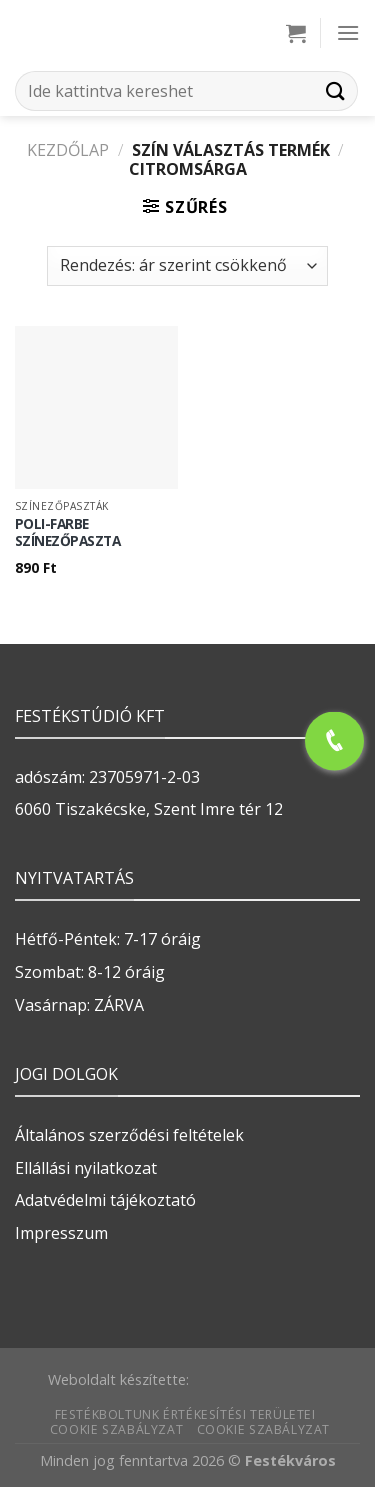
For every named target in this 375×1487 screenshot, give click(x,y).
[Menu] (348, 32)
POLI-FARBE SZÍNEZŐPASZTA (68, 532)
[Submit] (336, 90)
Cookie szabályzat (116, 1429)
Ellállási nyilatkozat (86, 1168)
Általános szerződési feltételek (129, 1135)
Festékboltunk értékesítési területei (185, 1414)
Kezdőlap (68, 150)
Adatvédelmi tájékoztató (105, 1200)
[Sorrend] (187, 266)
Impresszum (61, 1233)
